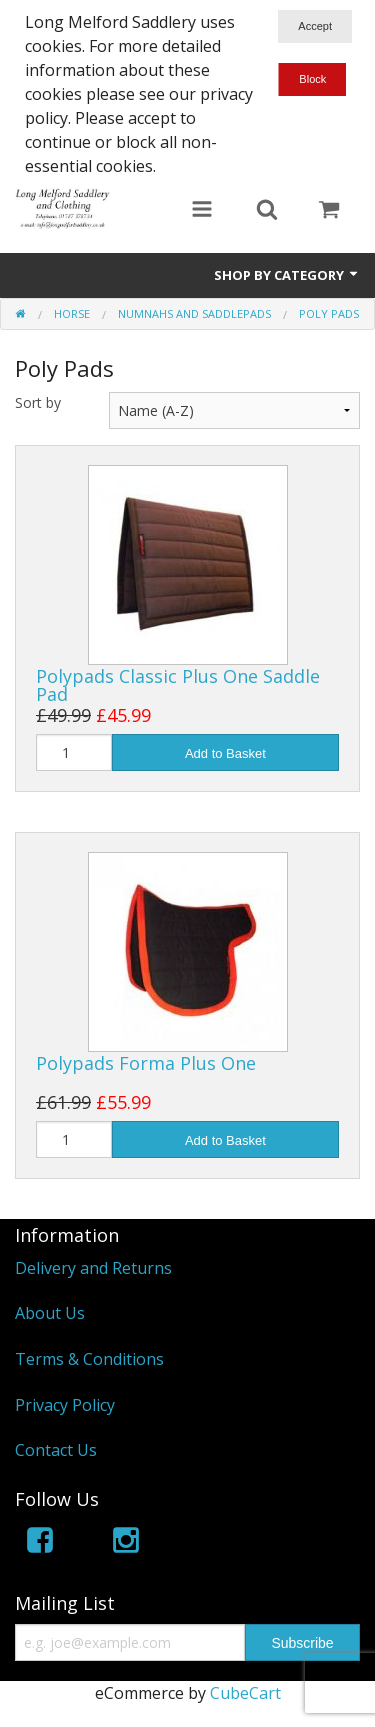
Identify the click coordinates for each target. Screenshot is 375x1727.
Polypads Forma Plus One (146, 1063)
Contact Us (56, 1450)
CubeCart (245, 1693)
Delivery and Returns (93, 1268)
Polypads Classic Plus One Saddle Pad (178, 685)
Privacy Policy (65, 1405)
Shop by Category (287, 275)
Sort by (38, 402)
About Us (50, 1313)
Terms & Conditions (89, 1359)
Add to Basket (225, 753)
